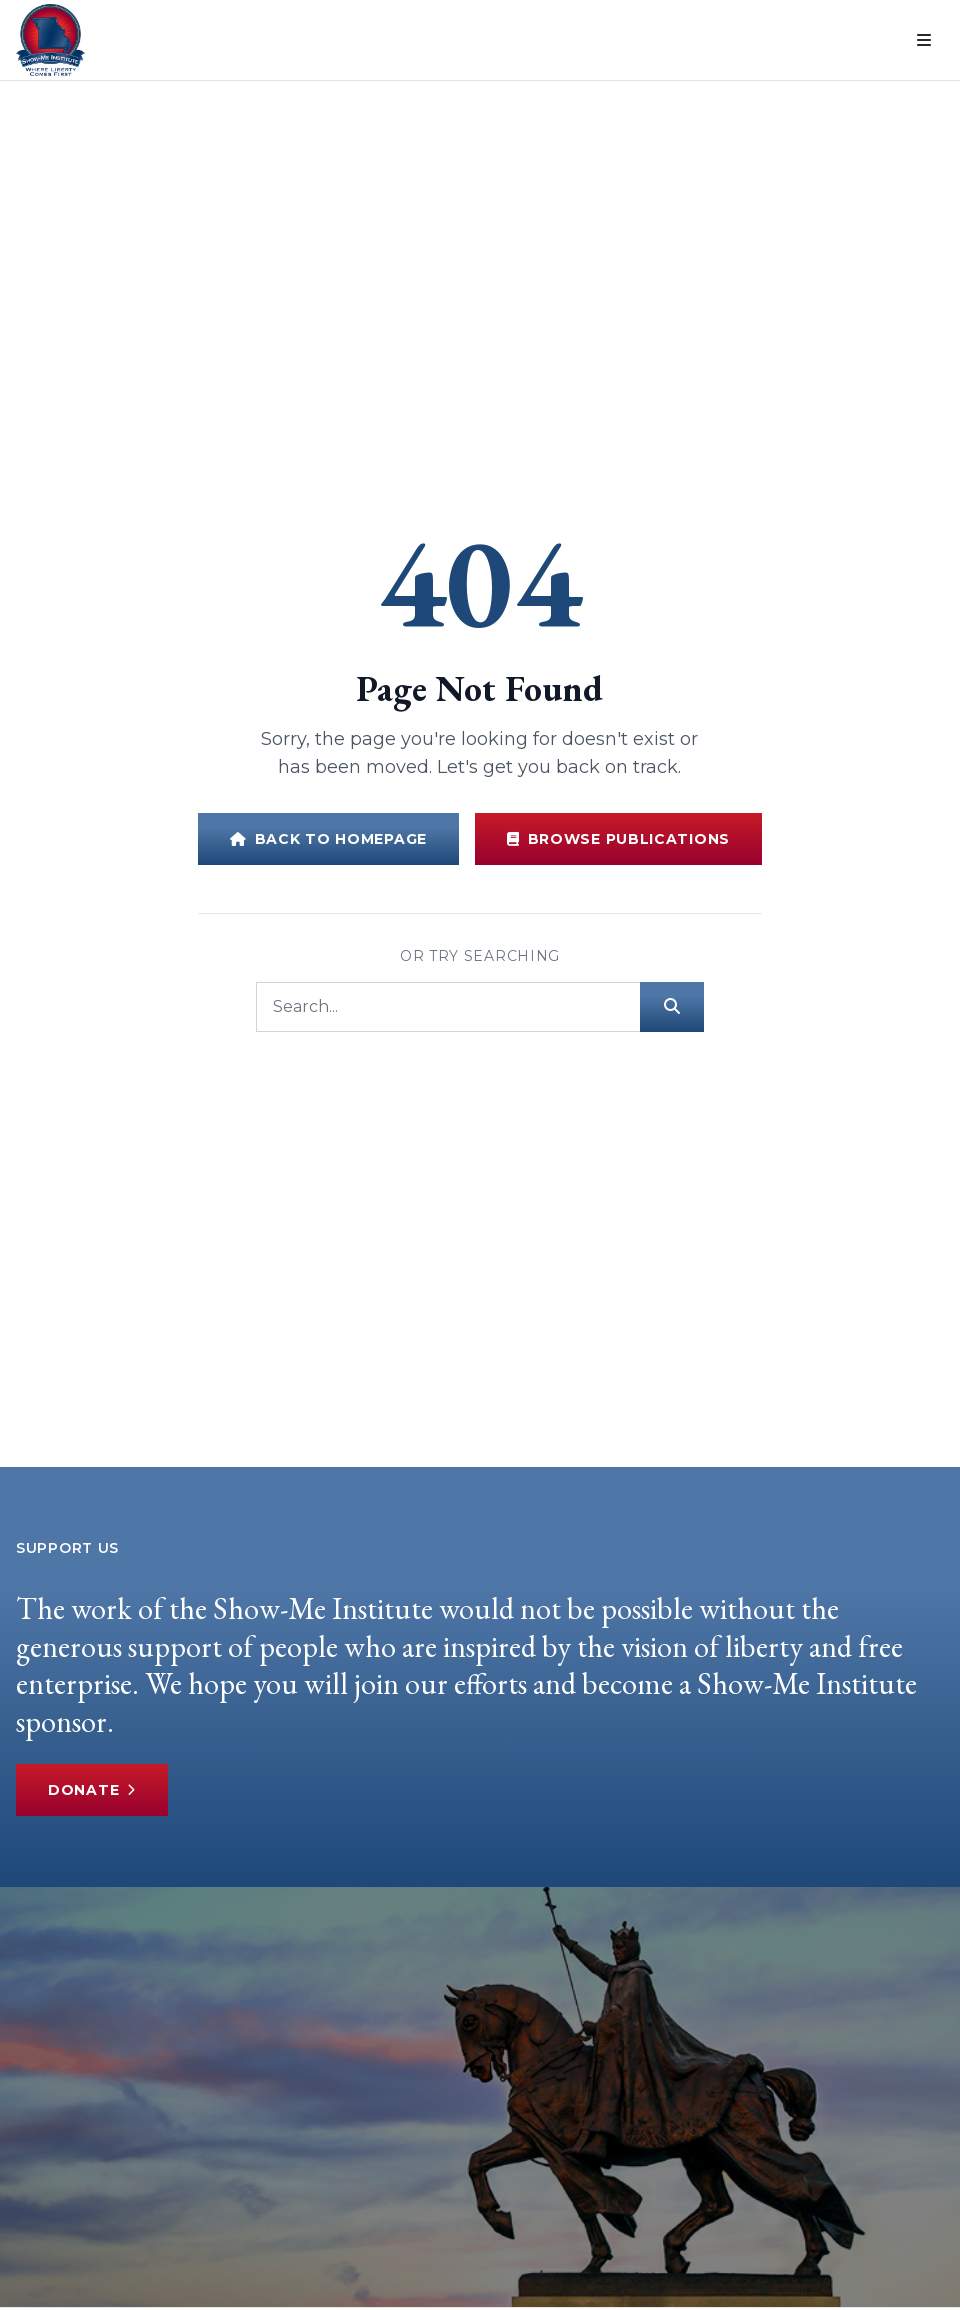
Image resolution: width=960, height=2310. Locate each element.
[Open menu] (924, 40)
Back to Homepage (328, 839)
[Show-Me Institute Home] (50, 40)
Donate (92, 1790)
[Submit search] (672, 1007)
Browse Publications (618, 839)
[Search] (448, 1007)
